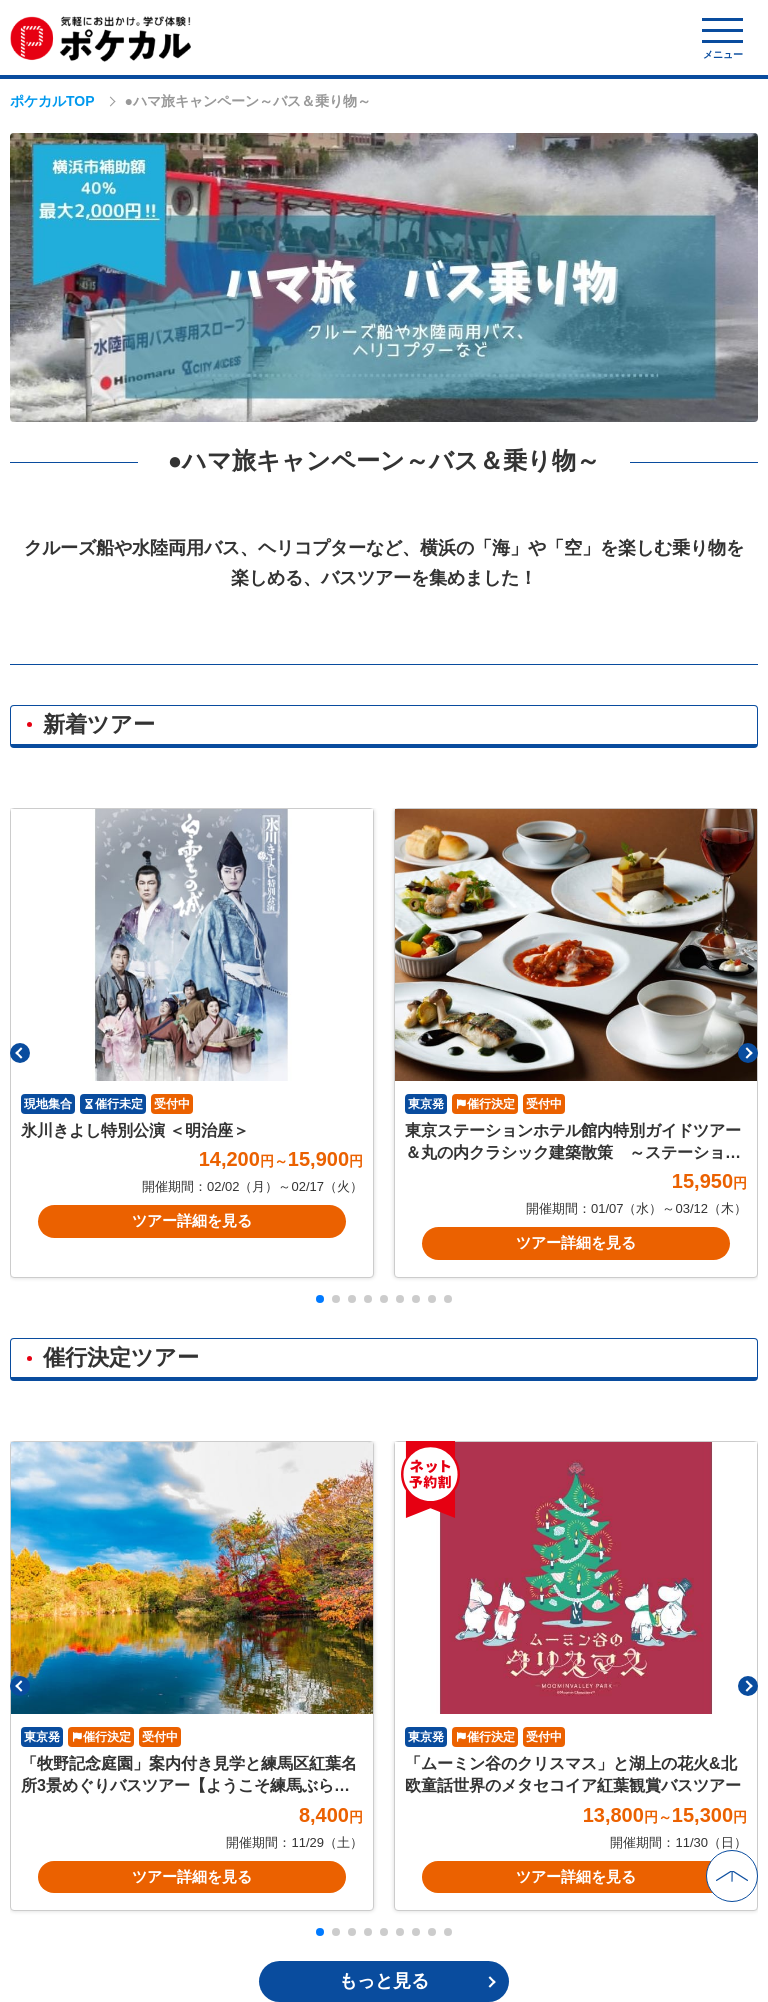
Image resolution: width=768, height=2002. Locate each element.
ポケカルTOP (52, 101)
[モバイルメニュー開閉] (722, 39)
